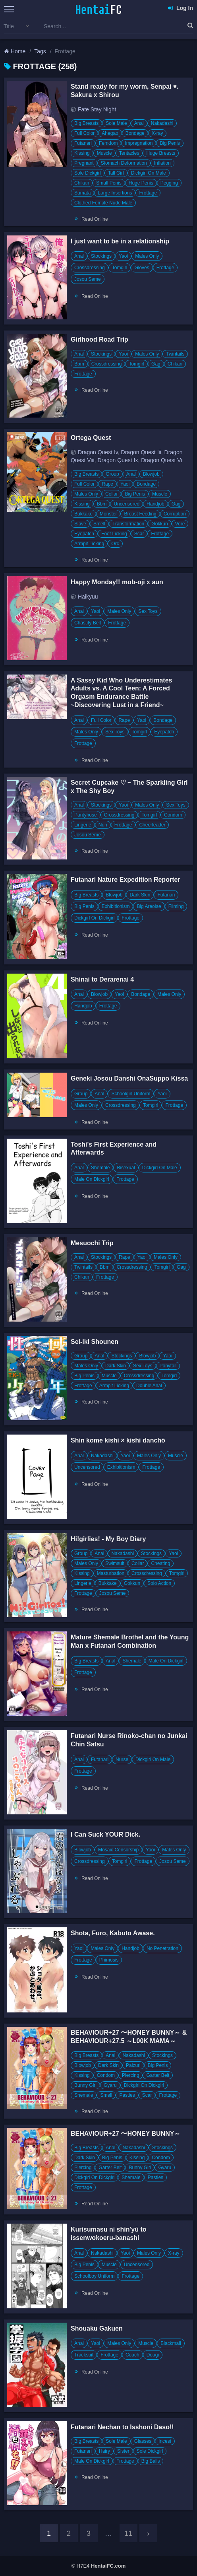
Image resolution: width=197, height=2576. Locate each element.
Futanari (83, 143)
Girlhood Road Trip (99, 339)
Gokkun (159, 524)
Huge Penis (141, 183)
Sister (123, 2451)
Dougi (153, 2355)
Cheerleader (152, 825)
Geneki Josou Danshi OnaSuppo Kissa (129, 1078)
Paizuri (133, 2065)
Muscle (104, 153)
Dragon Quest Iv (98, 452)
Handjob (155, 504)
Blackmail (170, 2343)
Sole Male (116, 123)
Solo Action (159, 1583)
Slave (80, 524)
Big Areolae (149, 906)
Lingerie (82, 825)
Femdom (108, 143)
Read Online (94, 219)
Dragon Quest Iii (141, 452)
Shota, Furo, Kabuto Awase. (113, 1933)
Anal (139, 123)
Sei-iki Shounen (94, 1341)
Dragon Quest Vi (161, 460)
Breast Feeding (140, 514)
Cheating (160, 1563)
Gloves (141, 267)
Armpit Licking (89, 543)
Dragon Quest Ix (117, 460)
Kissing (82, 153)
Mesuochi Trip (92, 1243)
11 (128, 2533)
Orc (115, 543)
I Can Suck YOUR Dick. (105, 1834)
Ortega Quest (91, 437)
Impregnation (139, 143)
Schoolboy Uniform (94, 2276)
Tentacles (129, 153)
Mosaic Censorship (118, 1850)
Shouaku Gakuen (97, 2328)
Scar (139, 534)
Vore (180, 524)
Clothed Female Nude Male (103, 203)
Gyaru (110, 2085)
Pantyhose (85, 815)
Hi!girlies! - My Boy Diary (108, 1539)
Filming (176, 906)
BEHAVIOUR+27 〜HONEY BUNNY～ (125, 2133)
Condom (173, 815)
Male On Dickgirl (91, 1179)
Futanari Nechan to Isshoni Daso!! (122, 2427)
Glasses (142, 2441)
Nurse (122, 1759)
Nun (102, 825)
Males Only (147, 256)
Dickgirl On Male (148, 173)
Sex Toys (147, 611)
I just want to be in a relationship (120, 241)
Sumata (82, 193)
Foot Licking (114, 534)
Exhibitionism (116, 906)
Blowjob (151, 474)
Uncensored (126, 504)
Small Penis (108, 183)
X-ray (157, 133)
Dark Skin (139, 895)
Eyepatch (84, 534)
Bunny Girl (85, 2085)
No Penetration (162, 1948)
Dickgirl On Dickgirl (94, 918)
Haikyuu (88, 596)
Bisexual (126, 1167)
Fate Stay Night (97, 109)
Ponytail (168, 1366)
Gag (155, 364)
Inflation (162, 163)
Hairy (104, 2451)
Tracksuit (83, 2355)
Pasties (127, 2095)
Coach (132, 2355)
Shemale (100, 1167)
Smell (99, 524)
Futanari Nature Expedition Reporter (125, 879)
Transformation (128, 524)
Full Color (84, 133)
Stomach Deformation (124, 163)
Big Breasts (86, 123)
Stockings (101, 256)
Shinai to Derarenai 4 (102, 979)
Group (112, 474)
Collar (111, 494)
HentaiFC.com (108, 2566)
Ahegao (110, 133)
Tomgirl (119, 267)
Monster (108, 514)
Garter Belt (157, 2075)
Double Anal (149, 1385)
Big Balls (150, 2461)
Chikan (81, 183)
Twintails (175, 354)
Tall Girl (116, 173)
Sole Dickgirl (87, 173)
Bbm (79, 364)
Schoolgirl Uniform (130, 1094)
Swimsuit (114, 1563)
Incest (164, 2441)
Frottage (148, 193)
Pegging (169, 183)
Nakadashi (162, 123)
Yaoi (123, 256)
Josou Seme (87, 279)
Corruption (175, 514)
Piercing (130, 2075)
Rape (107, 484)
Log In (180, 8)
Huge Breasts (160, 153)
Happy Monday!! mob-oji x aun (117, 582)
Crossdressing (89, 267)
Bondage (135, 133)
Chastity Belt (87, 623)
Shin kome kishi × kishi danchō (118, 1440)
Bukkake (83, 514)
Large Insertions (115, 193)
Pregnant (84, 163)
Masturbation (110, 1573)
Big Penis (170, 143)
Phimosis (109, 1960)
